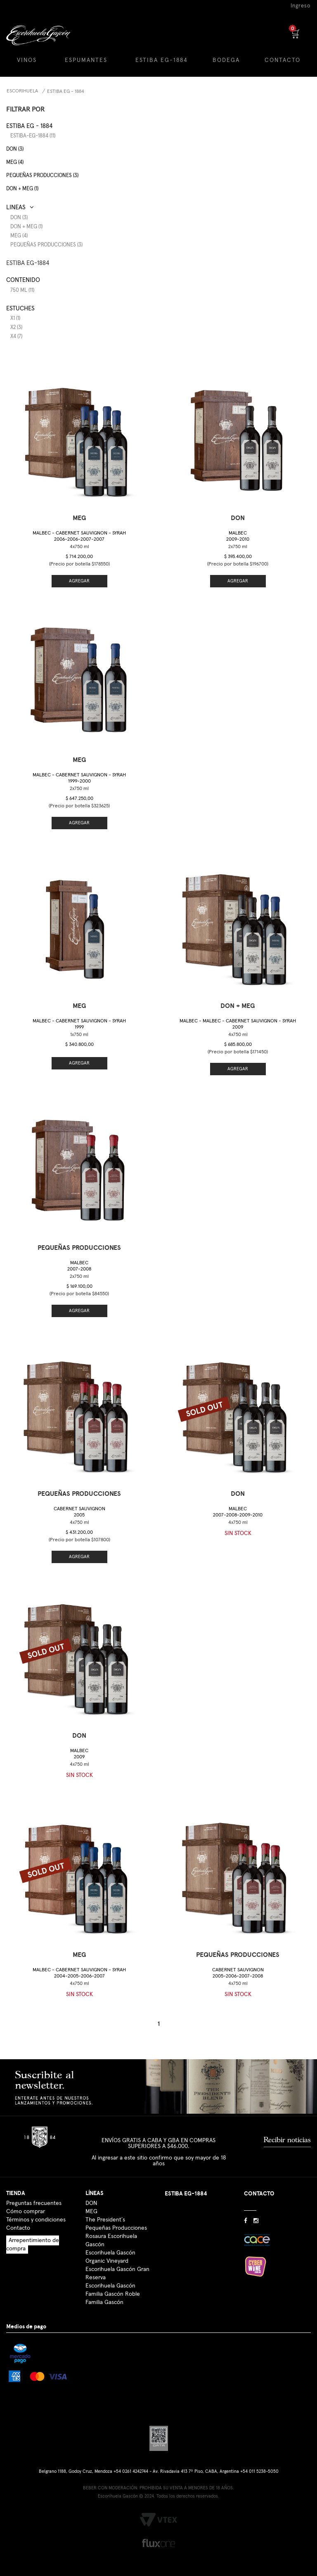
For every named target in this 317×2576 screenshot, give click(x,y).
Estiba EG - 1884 (65, 91)
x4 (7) (16, 336)
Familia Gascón (104, 2302)
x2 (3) (16, 327)
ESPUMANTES (86, 60)
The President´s (105, 2220)
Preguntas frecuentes (34, 2203)
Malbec (237, 536)
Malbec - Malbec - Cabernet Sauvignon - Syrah (238, 1024)
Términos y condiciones (36, 2220)
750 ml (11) (22, 290)
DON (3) (15, 149)
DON (91, 2203)
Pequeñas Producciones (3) (46, 245)
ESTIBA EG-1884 (161, 60)
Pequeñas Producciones (116, 2228)
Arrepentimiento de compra (32, 2245)
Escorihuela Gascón (110, 2286)
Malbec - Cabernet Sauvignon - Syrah (79, 536)
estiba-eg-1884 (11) (32, 136)
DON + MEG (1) (22, 189)
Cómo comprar (25, 2211)
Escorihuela (22, 91)
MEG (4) (15, 162)
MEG (91, 2211)
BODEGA (226, 60)
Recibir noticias (287, 2140)
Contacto (18, 2228)
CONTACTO (282, 60)
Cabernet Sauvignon (79, 1512)
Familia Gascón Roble (112, 2294)
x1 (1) (15, 318)
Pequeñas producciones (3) (42, 175)
